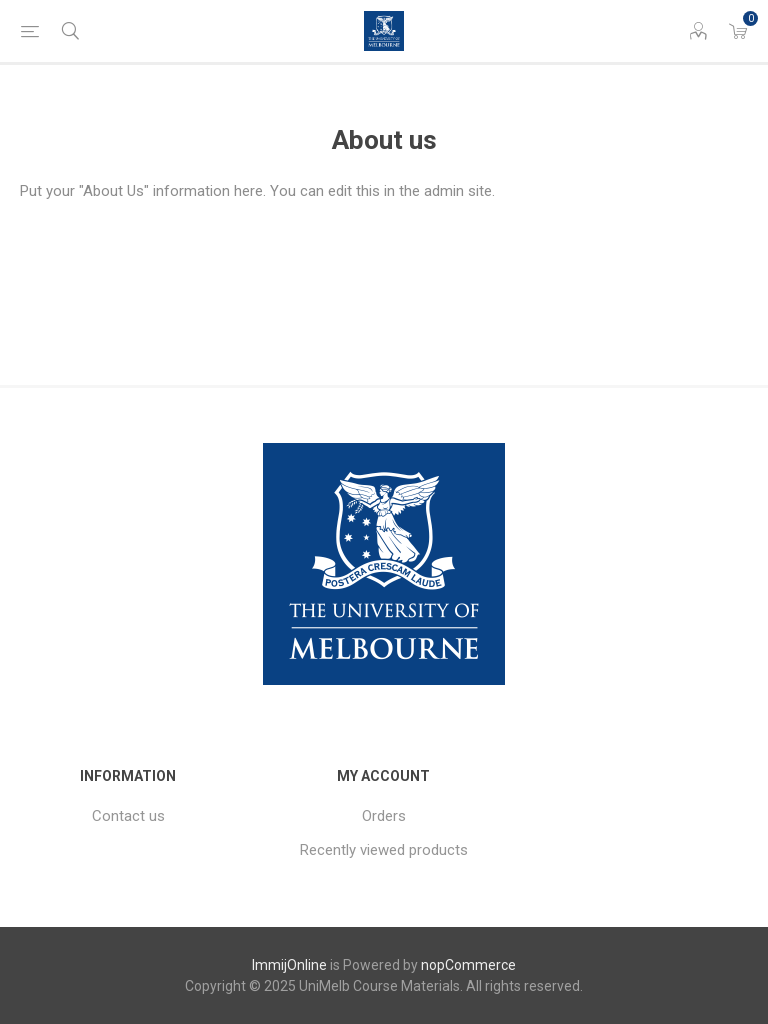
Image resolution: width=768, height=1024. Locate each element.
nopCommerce (468, 965)
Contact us (128, 816)
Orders (384, 816)
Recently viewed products (384, 850)
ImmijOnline (289, 965)
